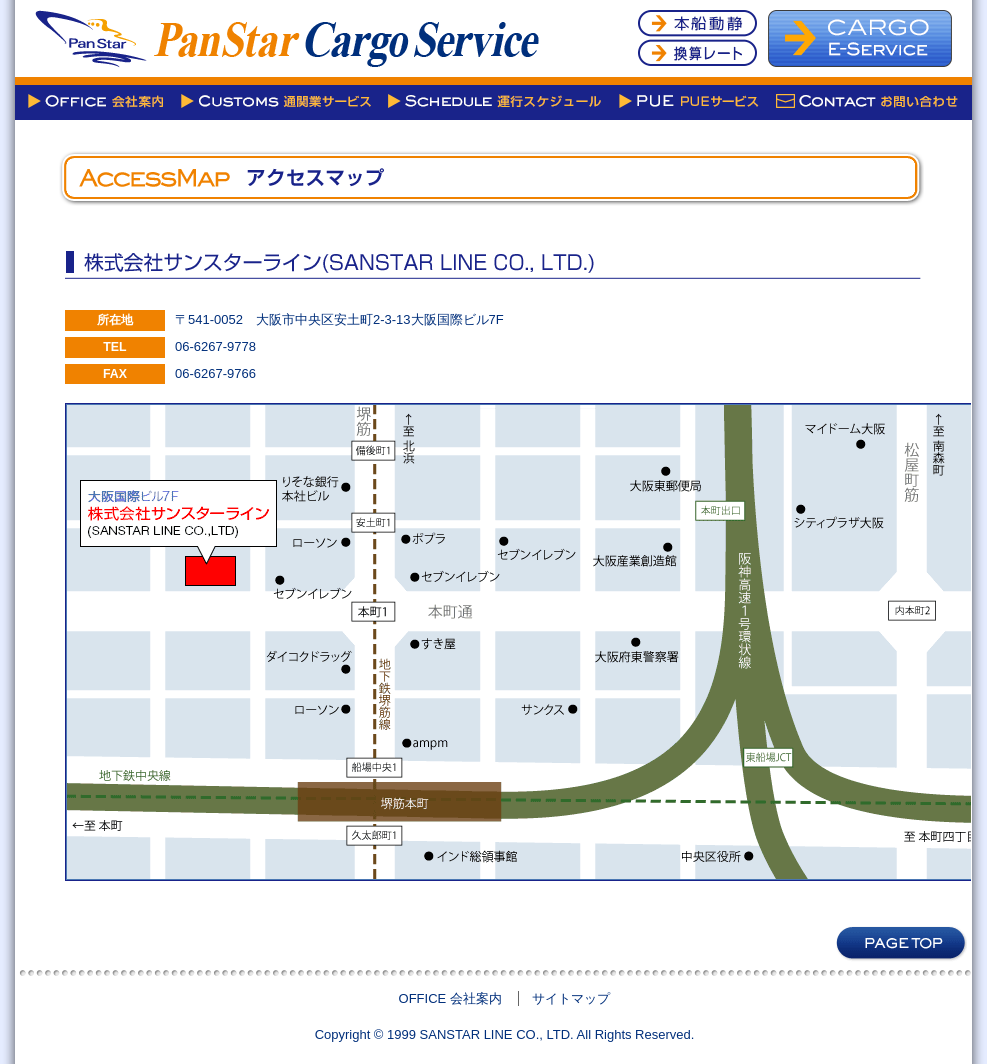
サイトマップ (571, 998)
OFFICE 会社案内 (450, 998)
